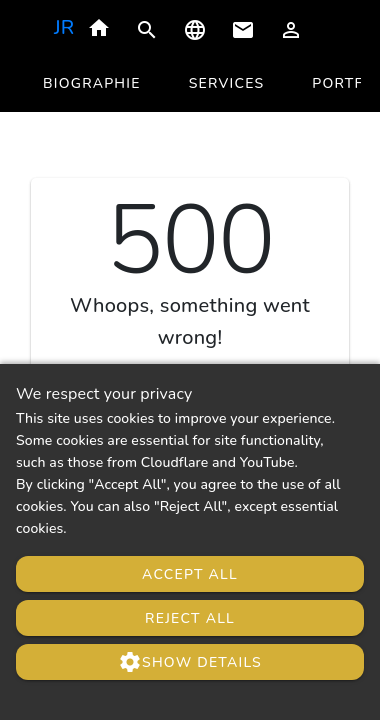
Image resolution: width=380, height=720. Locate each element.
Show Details (190, 662)
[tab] (92, 84)
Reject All (190, 618)
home (99, 28)
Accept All (190, 574)
